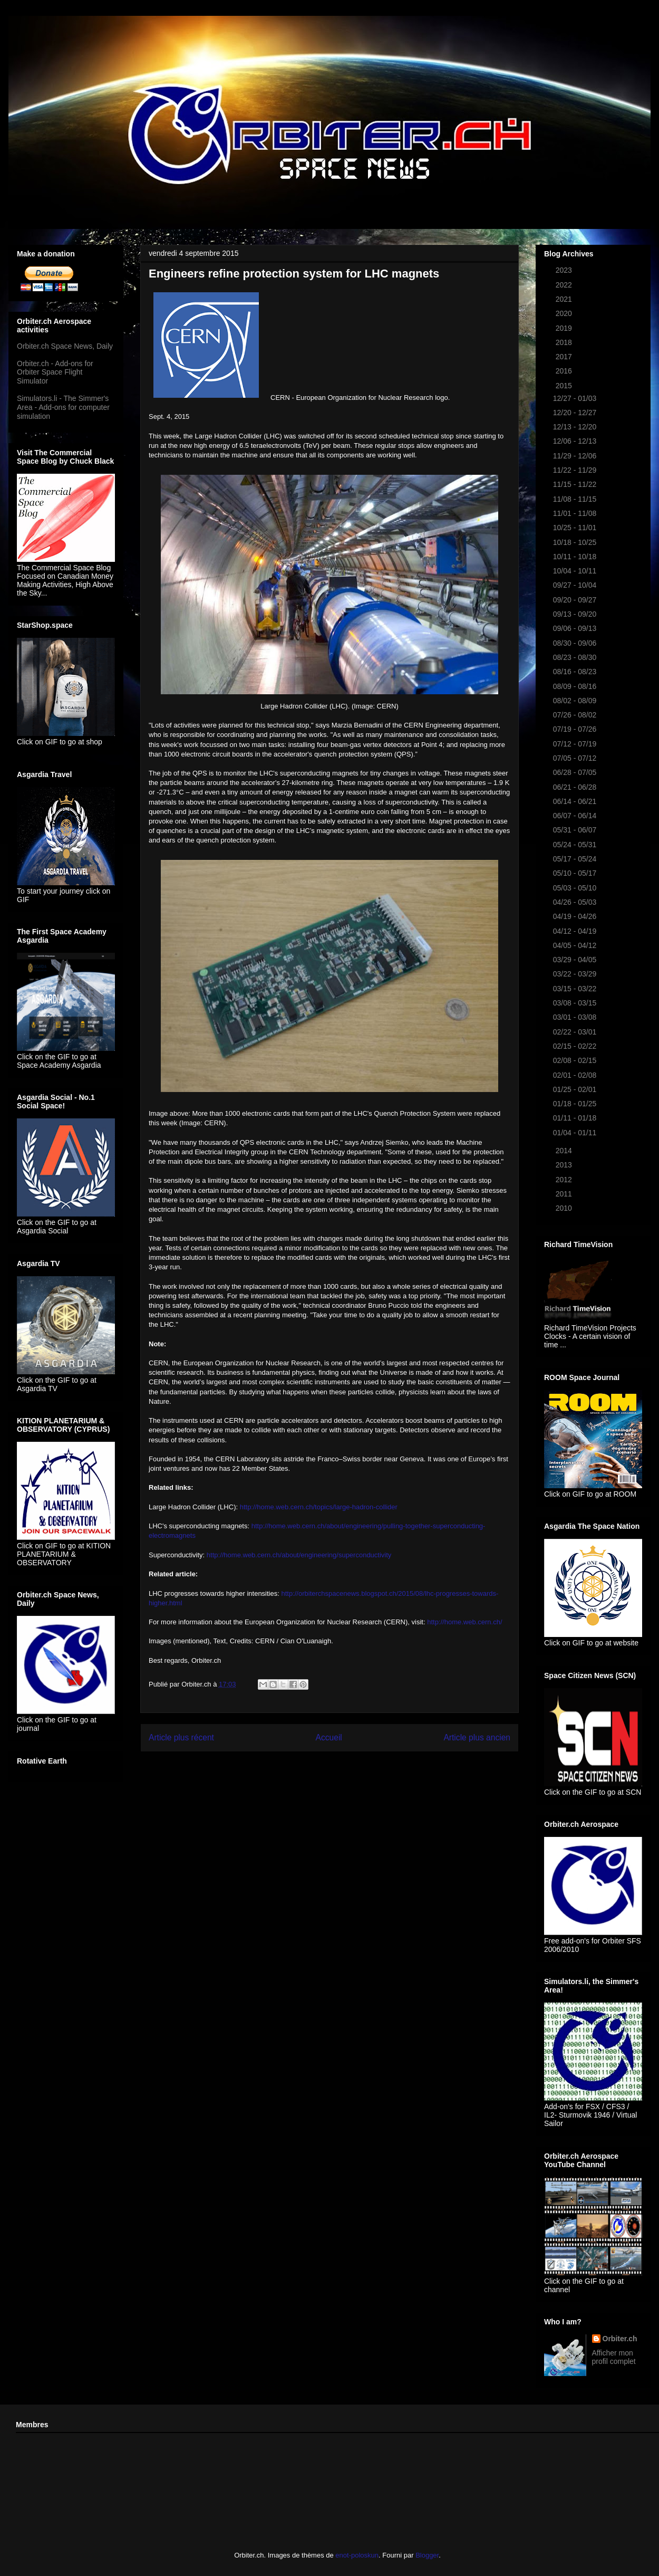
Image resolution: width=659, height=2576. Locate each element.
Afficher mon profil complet (614, 2357)
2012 (565, 1179)
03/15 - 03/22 (575, 988)
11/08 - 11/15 (575, 499)
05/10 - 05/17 (575, 873)
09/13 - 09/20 (575, 614)
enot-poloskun (357, 2555)
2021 (565, 299)
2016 (565, 371)
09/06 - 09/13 (575, 628)
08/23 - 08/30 (575, 657)
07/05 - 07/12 (575, 758)
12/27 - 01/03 (575, 398)
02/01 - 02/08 (575, 1075)
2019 (565, 328)
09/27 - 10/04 (575, 585)
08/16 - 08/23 (575, 671)
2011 (565, 1194)
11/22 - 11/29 (575, 470)
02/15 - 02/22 (575, 1046)
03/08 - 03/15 (575, 1003)
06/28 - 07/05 (575, 772)
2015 (565, 385)
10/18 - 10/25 (575, 542)
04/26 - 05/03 (575, 902)
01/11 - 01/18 (575, 1118)
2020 (565, 313)
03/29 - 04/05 (575, 959)
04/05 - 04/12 (575, 945)
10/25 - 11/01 (575, 527)
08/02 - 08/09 (575, 700)
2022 (565, 285)
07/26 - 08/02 (575, 715)
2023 (565, 270)
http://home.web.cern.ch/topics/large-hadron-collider (319, 1507)
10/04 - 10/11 (575, 571)
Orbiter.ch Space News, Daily (65, 346)
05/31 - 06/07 (575, 830)
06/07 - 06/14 (575, 815)
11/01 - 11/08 (575, 513)
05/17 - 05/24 (575, 859)
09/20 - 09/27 (575, 600)
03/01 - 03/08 (575, 1017)
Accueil (329, 1737)
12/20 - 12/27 (575, 412)
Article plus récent (181, 1737)
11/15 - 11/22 (575, 484)
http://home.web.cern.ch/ (464, 1622)
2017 (565, 356)
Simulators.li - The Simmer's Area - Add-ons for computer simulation (63, 407)
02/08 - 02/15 (575, 1060)
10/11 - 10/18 (575, 556)
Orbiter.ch (620, 2338)
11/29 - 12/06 (575, 456)
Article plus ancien (476, 1737)
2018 (565, 342)
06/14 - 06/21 (575, 801)
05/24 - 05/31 (575, 844)
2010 (565, 1208)
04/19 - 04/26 (575, 916)
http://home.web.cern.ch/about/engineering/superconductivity (299, 1555)
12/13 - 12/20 (575, 427)
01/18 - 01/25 (575, 1103)
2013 (565, 1165)
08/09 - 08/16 (575, 686)
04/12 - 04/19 (575, 931)
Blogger (427, 2555)
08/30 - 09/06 (575, 643)
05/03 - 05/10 (575, 888)
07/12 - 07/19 (575, 744)
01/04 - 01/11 (575, 1132)
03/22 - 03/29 (575, 974)
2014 (565, 1150)
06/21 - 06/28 (575, 787)
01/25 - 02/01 (575, 1089)
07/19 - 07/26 (575, 729)
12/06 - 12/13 (575, 441)
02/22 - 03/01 (575, 1032)
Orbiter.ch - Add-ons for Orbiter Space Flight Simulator (55, 372)
